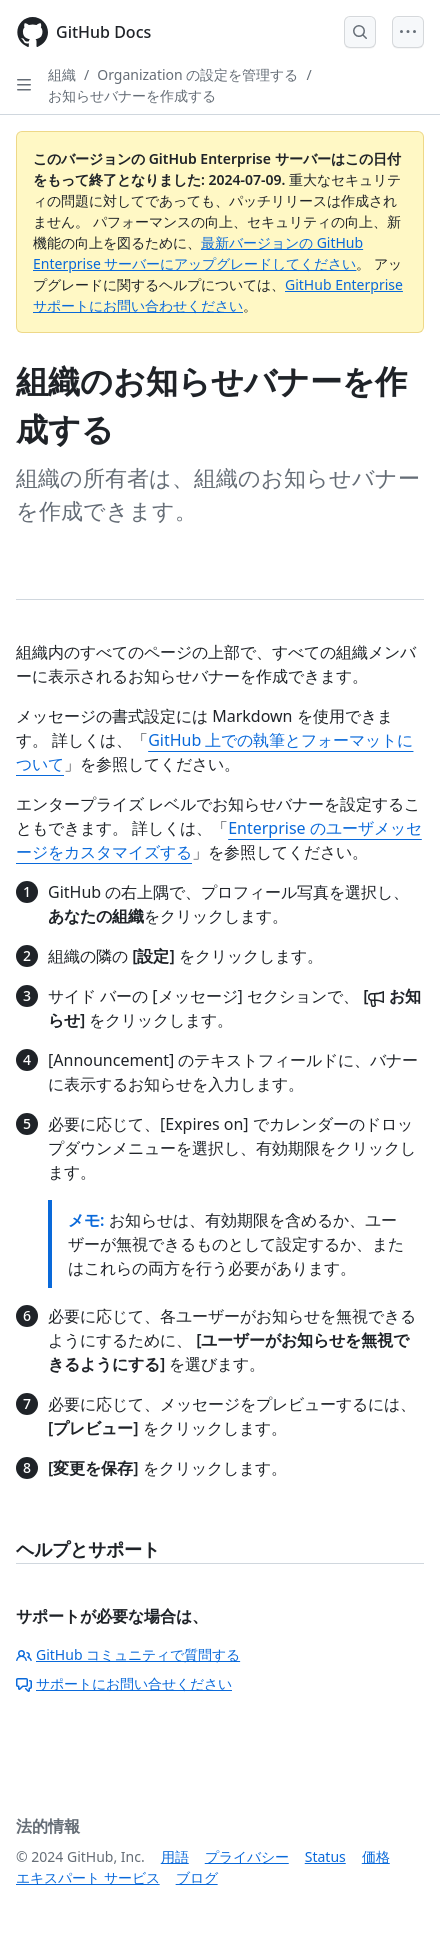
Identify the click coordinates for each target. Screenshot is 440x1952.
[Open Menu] (408, 32)
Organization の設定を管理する (197, 74)
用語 (175, 1856)
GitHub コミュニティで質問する (128, 1654)
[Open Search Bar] (360, 32)
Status (325, 1856)
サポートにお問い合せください (124, 1683)
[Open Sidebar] (24, 85)
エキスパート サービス (88, 1877)
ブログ (197, 1877)
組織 (62, 74)
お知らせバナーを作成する (132, 95)
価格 (376, 1856)
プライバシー (247, 1856)
